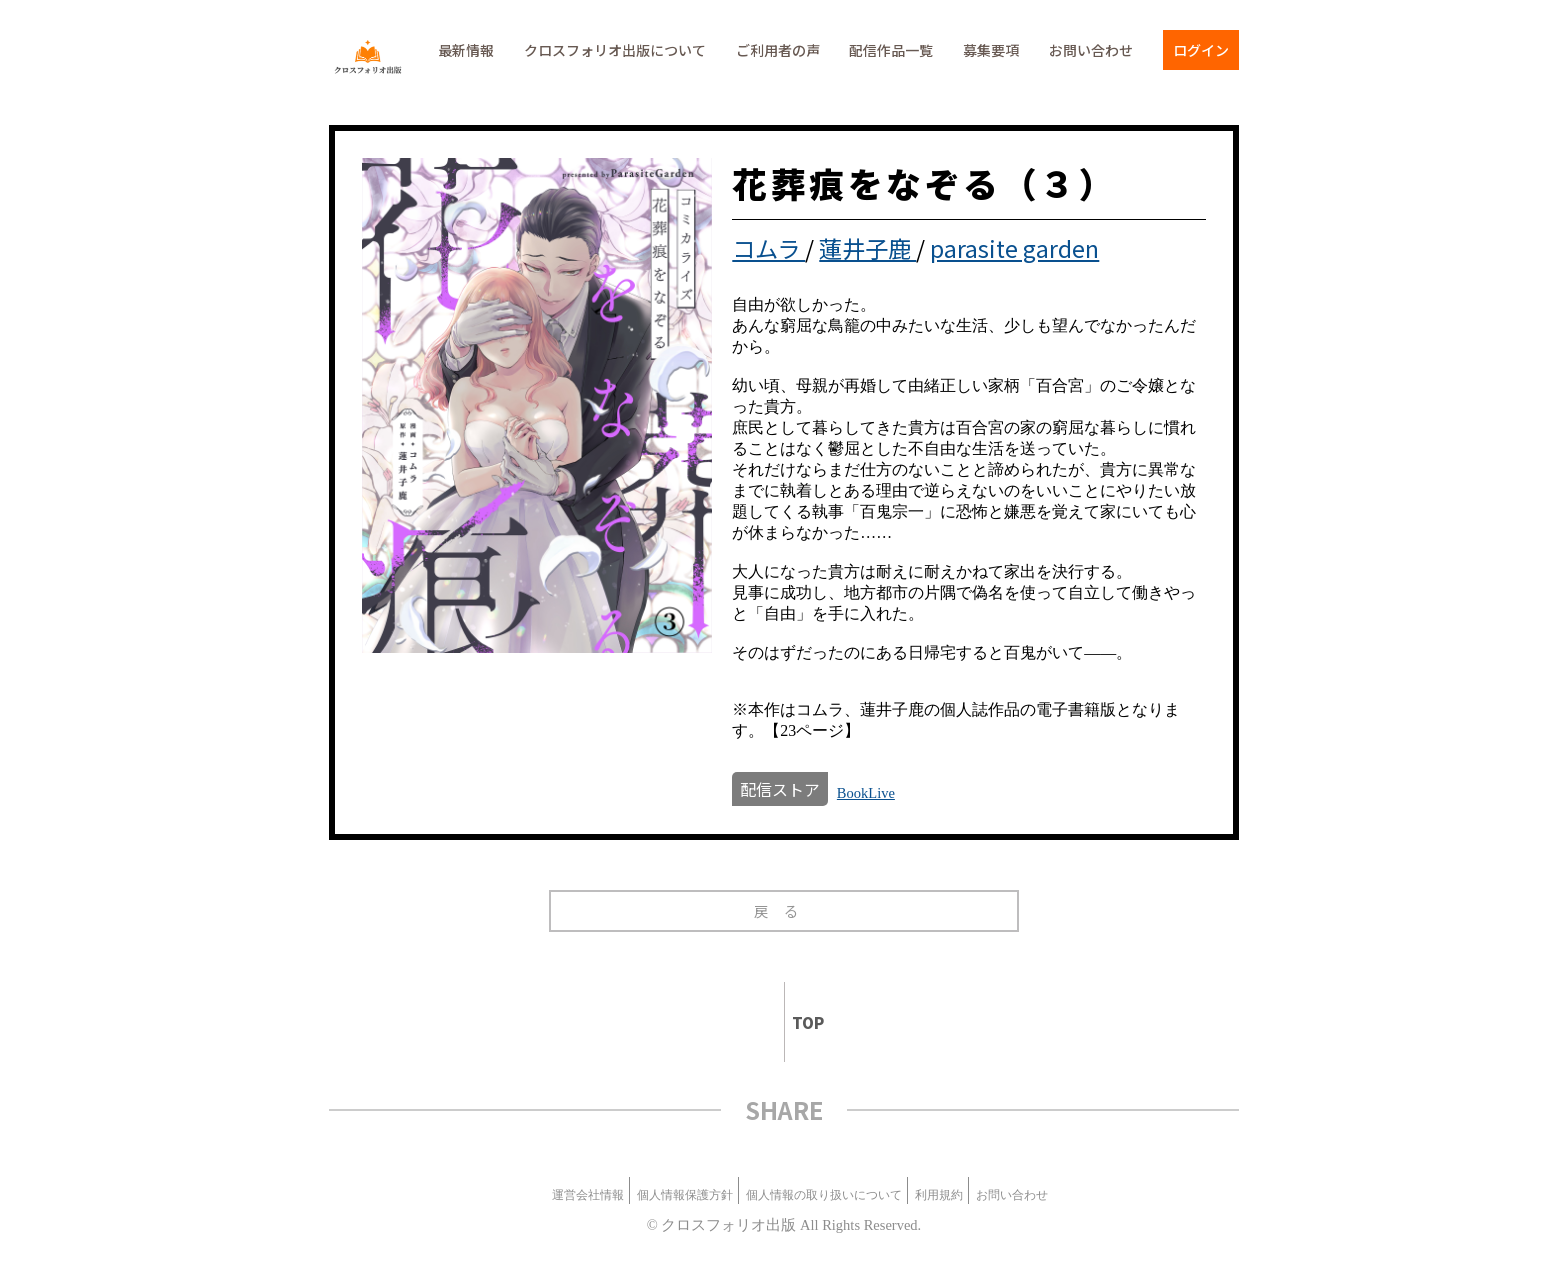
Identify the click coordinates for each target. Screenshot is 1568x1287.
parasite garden (1014, 248)
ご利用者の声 (778, 50)
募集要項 (991, 50)
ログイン (1201, 50)
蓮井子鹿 (867, 248)
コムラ (768, 248)
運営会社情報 (588, 1195)
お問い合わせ (1091, 50)
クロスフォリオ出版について (615, 50)
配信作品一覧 (891, 50)
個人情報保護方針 (685, 1195)
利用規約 (939, 1195)
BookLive (866, 793)
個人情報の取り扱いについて (824, 1195)
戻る (783, 910)
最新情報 (466, 50)
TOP (799, 1022)
